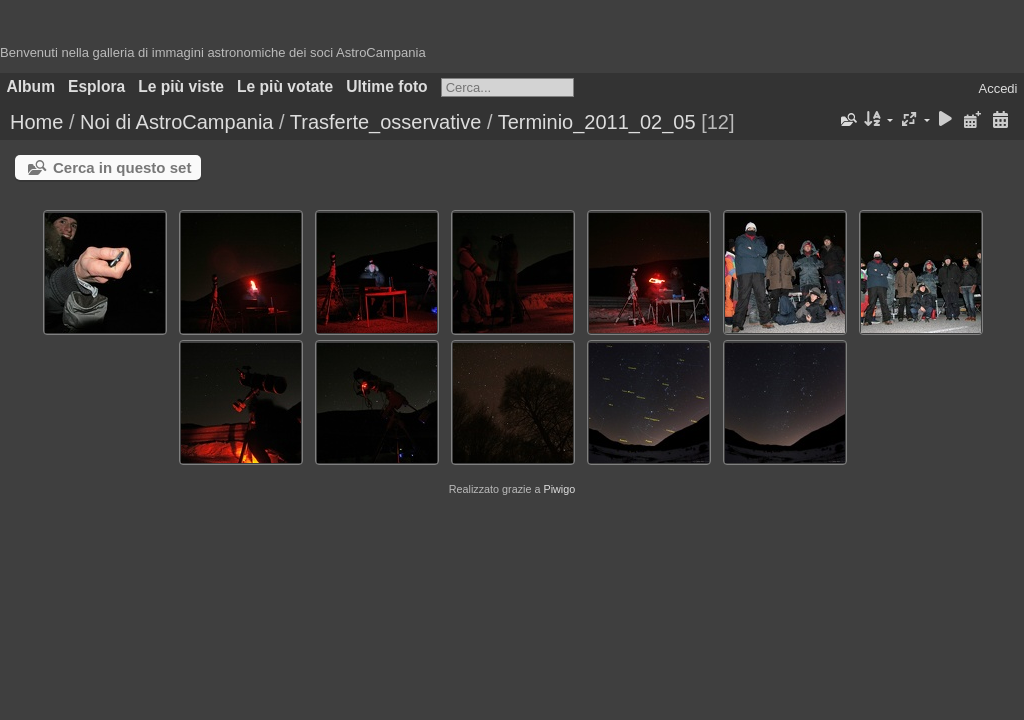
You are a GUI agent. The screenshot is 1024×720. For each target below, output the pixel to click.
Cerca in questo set (122, 167)
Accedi (997, 88)
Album (31, 86)
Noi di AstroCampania (176, 122)
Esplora (96, 86)
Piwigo (559, 489)
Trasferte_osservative (386, 122)
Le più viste (181, 86)
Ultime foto (386, 86)
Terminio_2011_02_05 (597, 122)
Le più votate (285, 86)
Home (36, 122)
